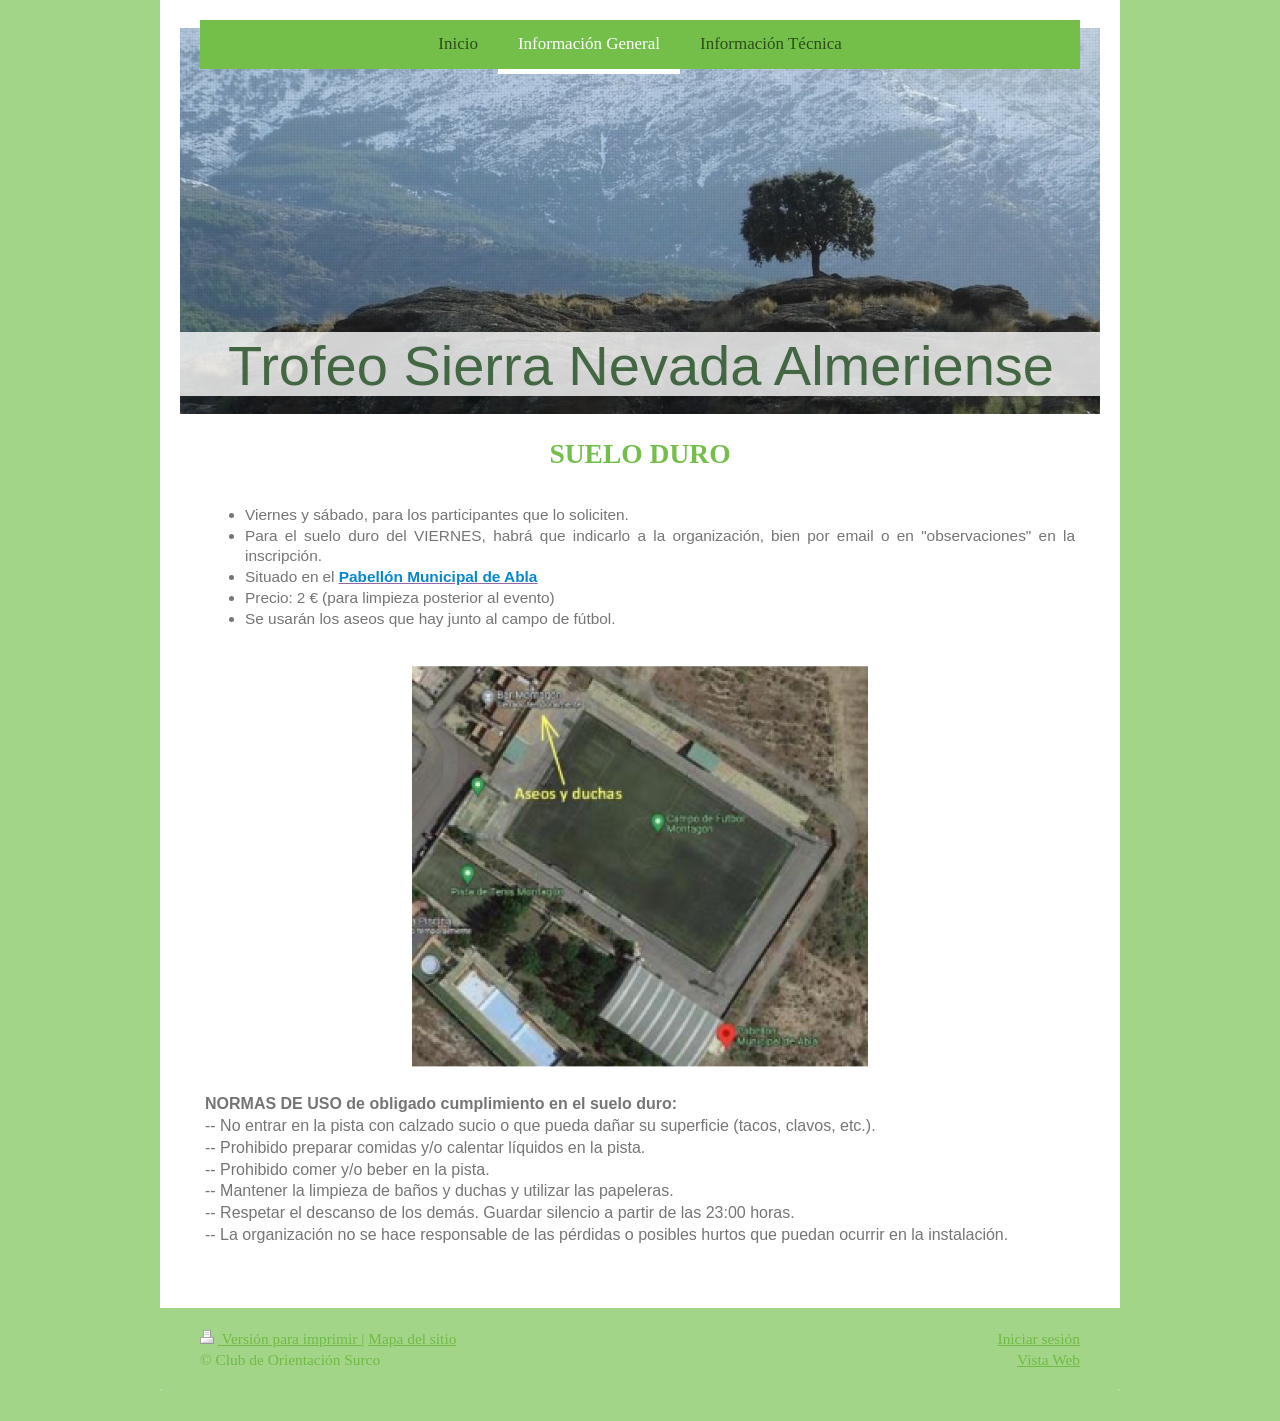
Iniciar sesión (1039, 1338)
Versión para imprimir (280, 1338)
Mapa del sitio (412, 1338)
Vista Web (1048, 1359)
